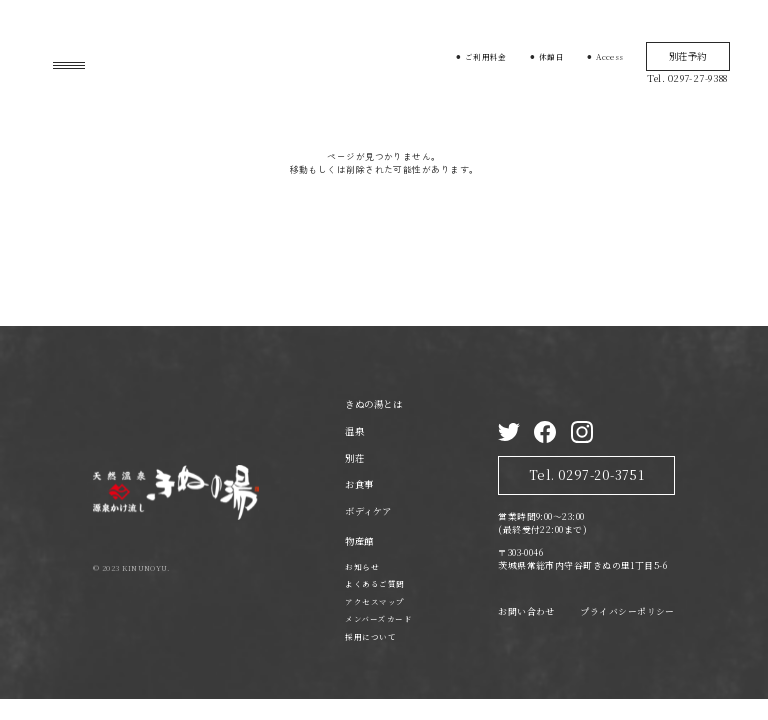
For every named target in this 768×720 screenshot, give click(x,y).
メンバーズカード (378, 618)
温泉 (354, 431)
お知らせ (362, 566)
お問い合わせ (526, 611)
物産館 (359, 541)
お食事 (359, 484)
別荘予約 (688, 56)
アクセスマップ (374, 601)
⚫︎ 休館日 (546, 56)
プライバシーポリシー (627, 611)
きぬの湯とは (373, 404)
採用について (370, 636)
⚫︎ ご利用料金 (481, 56)
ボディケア (368, 511)
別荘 (354, 458)
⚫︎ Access (605, 56)
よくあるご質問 (374, 583)
